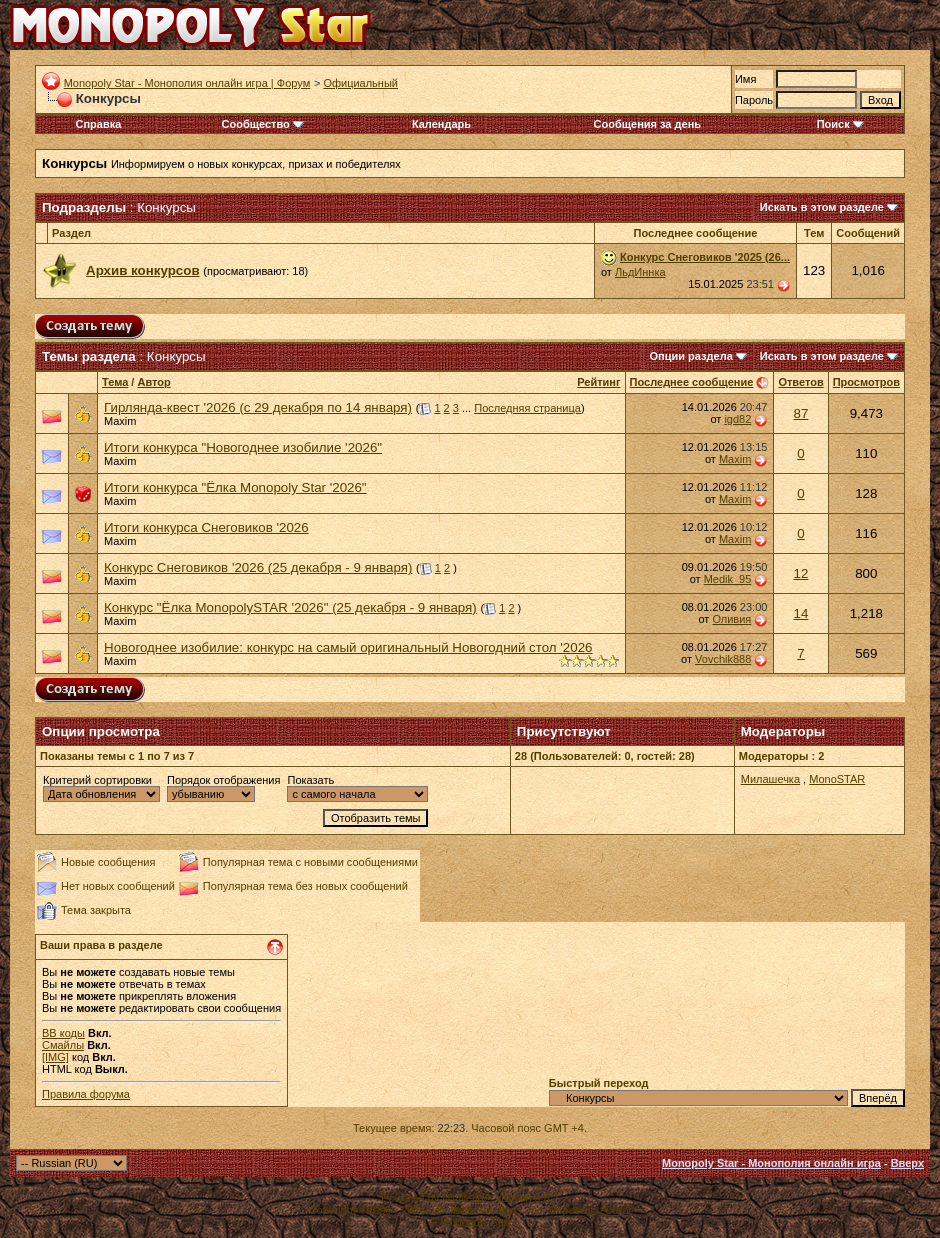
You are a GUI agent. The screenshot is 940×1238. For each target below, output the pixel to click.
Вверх (907, 1163)
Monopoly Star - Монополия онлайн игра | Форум (187, 83)
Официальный (360, 83)
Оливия (731, 619)
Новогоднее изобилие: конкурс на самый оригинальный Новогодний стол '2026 (348, 647)
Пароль (754, 100)
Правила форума (86, 1094)
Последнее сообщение (692, 382)
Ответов (800, 382)
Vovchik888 (723, 659)
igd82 (737, 419)
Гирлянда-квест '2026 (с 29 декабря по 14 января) (258, 407)
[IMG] (55, 1057)
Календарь (441, 124)
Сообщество (263, 124)
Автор (153, 382)
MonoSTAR (837, 779)
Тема (115, 382)
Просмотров (866, 382)
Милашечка (770, 779)
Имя (745, 79)
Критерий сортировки (97, 780)
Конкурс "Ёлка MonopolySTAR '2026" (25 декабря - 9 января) (290, 607)
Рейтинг (598, 382)
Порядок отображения (223, 780)
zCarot (615, 1210)
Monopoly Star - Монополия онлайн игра (771, 1163)
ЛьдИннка (640, 272)
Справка (99, 124)
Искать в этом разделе (822, 207)
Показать (310, 780)
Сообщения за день (647, 124)
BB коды (63, 1033)
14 (801, 613)
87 (801, 413)
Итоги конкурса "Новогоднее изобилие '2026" (243, 447)
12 (801, 573)
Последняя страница (527, 408)
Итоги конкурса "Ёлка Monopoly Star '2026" (235, 487)
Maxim (120, 421)
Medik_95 (728, 579)
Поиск (840, 124)
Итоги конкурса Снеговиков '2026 (206, 527)
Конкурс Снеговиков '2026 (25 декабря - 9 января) (258, 567)
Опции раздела (691, 356)
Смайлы (63, 1045)
